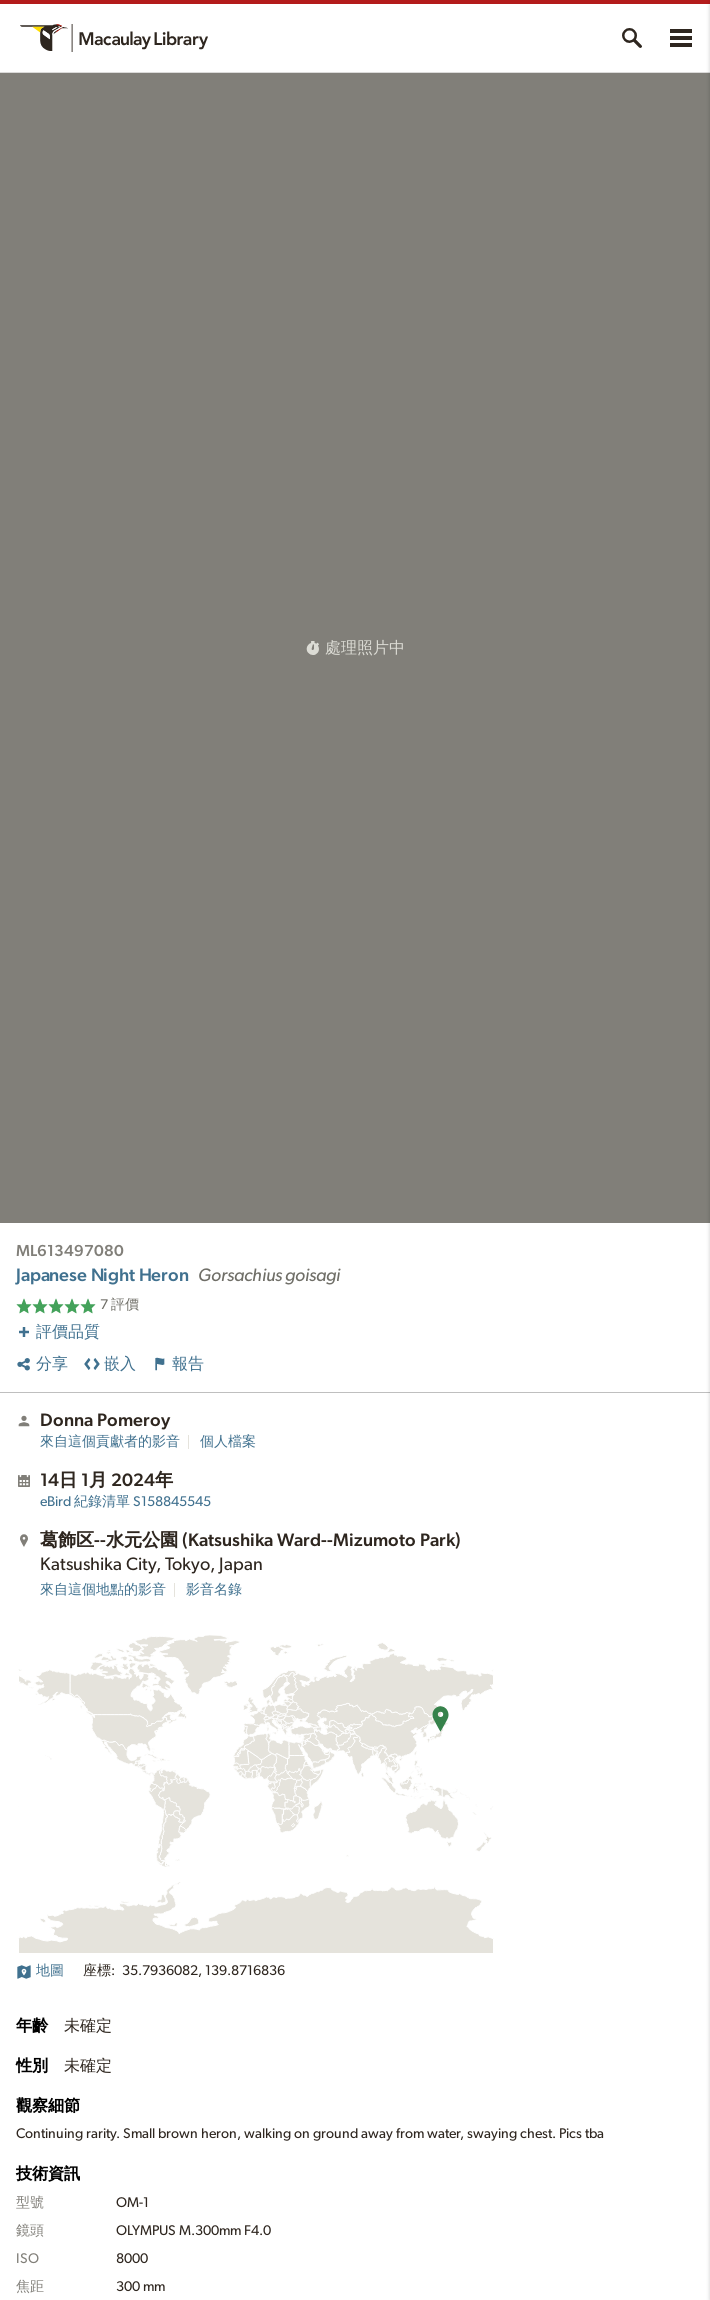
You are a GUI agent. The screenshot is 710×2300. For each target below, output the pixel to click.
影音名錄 (214, 1590)
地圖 (40, 1971)
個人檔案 (228, 1442)
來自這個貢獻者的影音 (110, 1442)
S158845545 (125, 1502)
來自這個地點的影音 (103, 1590)
